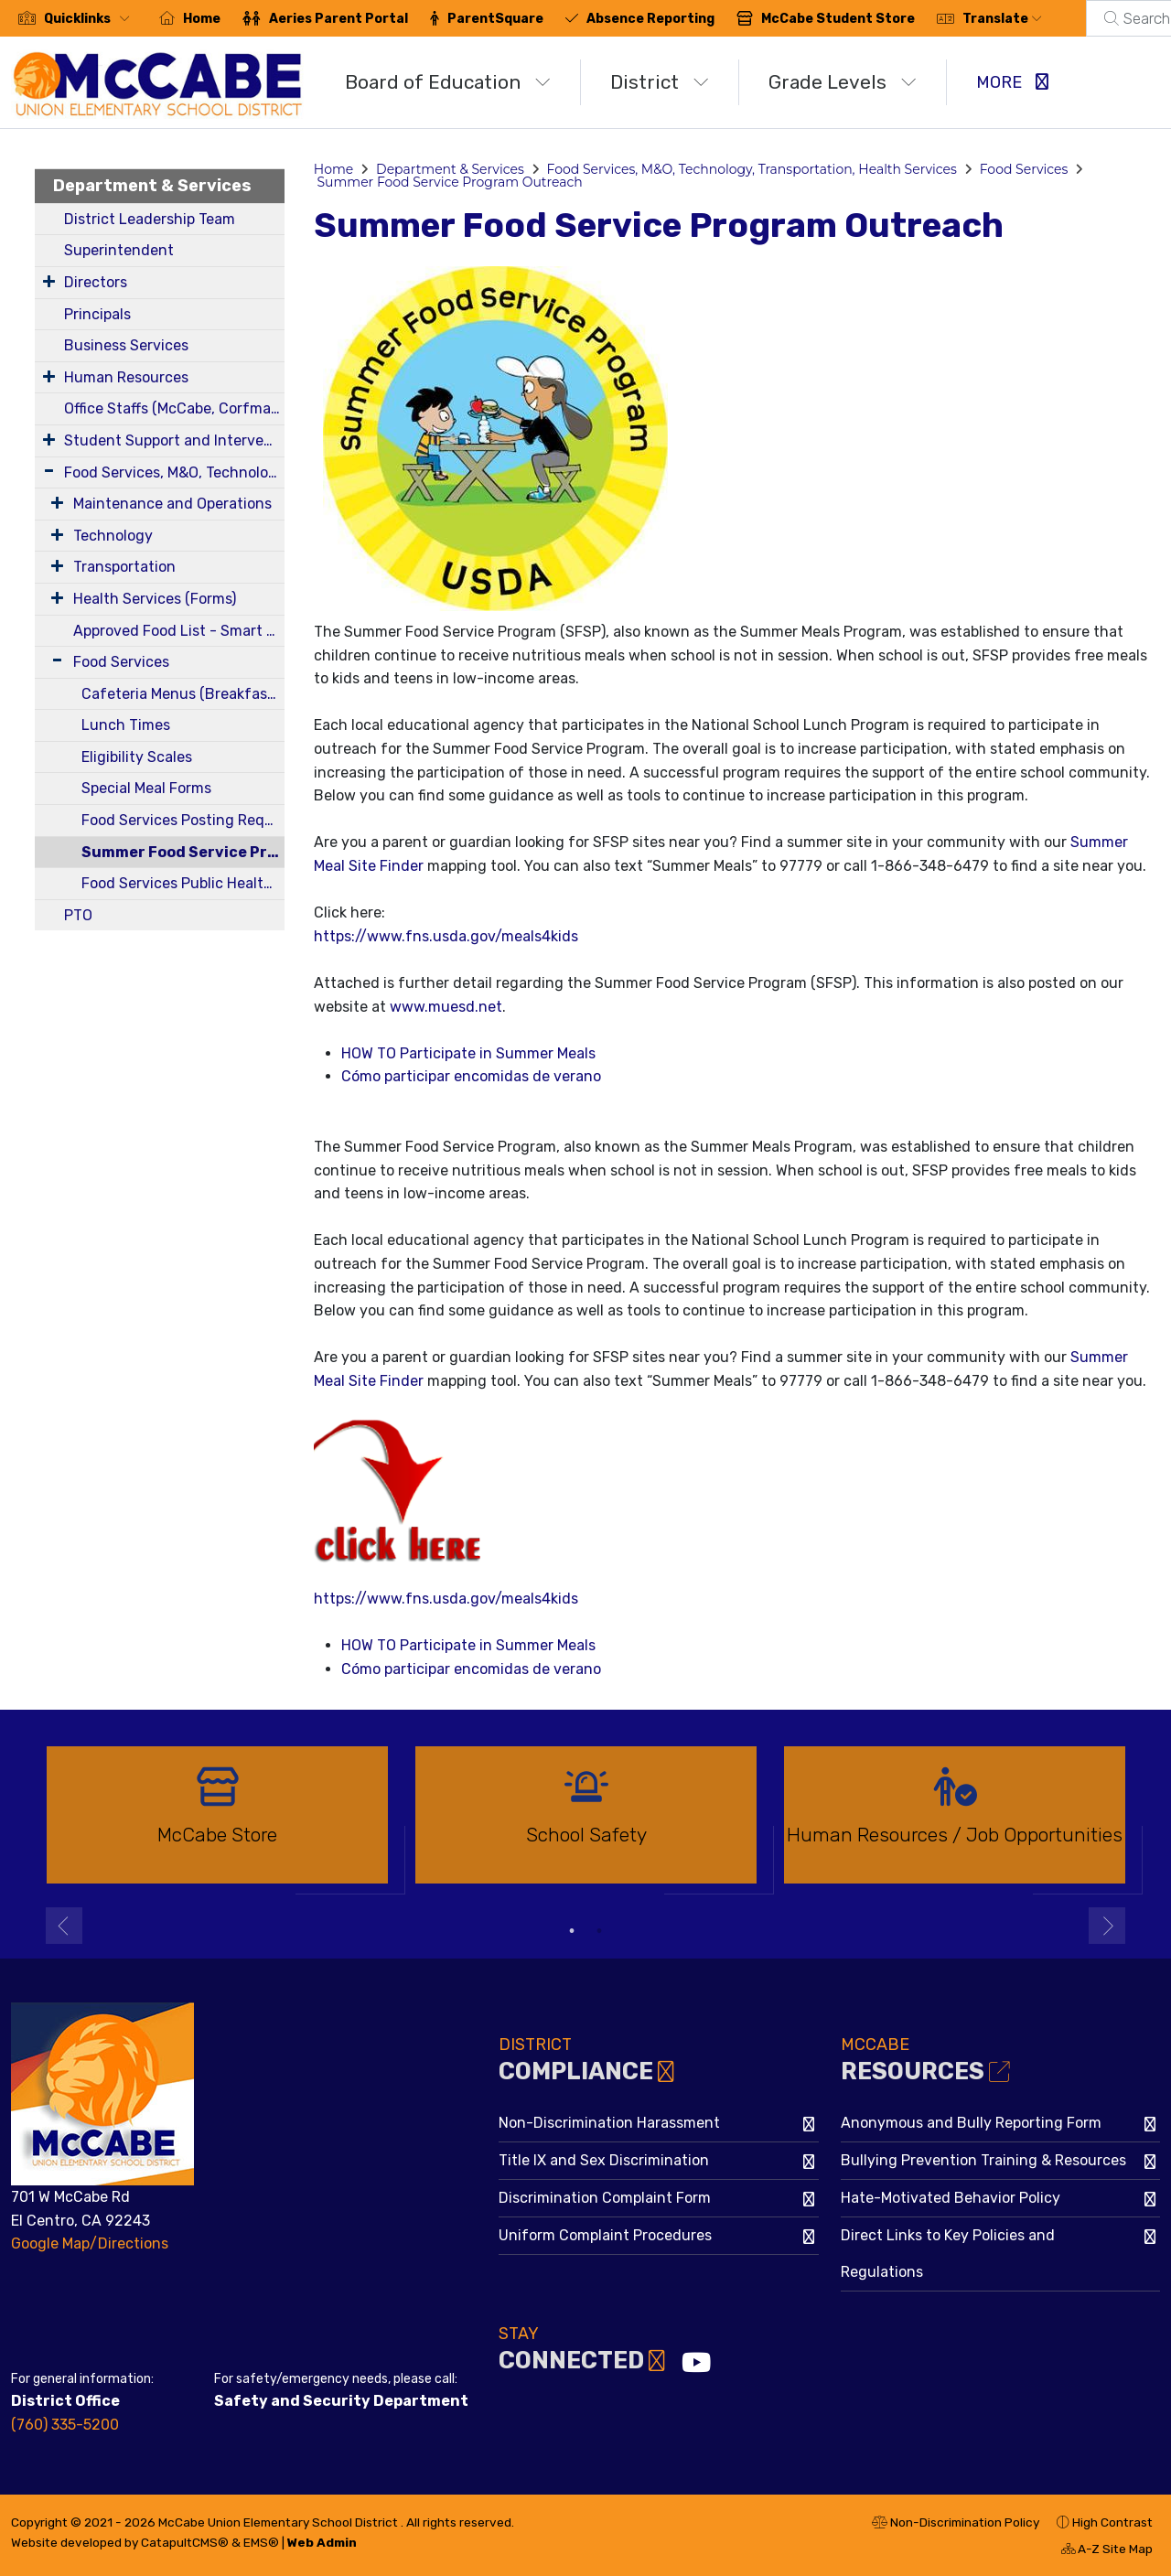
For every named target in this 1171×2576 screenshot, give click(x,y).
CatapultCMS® (185, 2542)
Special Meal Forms (146, 788)
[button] (90, 19)
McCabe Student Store (838, 19)
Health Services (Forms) (154, 598)
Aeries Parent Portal (338, 19)
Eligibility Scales (136, 757)
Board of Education (448, 81)
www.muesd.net (446, 1006)
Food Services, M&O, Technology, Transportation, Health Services (174, 472)
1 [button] (572, 1931)
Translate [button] (1002, 19)
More (1012, 82)
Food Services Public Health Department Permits (183, 883)
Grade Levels (842, 81)
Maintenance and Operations (172, 503)
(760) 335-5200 (65, 2424)
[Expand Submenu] (49, 280)
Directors (95, 282)
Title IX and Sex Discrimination (604, 2160)
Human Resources (126, 377)
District (659, 81)
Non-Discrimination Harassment (609, 2122)
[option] (217, 1822)
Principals (97, 314)
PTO (78, 915)
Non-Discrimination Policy (955, 2525)
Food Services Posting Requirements (183, 820)
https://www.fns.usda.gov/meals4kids (446, 936)
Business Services (126, 345)
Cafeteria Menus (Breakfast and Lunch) (183, 694)
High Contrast (1112, 2522)
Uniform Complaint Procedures (605, 2235)
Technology (113, 535)
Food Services (121, 662)
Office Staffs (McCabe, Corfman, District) (174, 408)
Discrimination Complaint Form (605, 2197)
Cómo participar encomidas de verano (471, 1076)
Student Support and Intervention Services (174, 440)
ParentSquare (495, 19)
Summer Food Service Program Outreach (183, 852)
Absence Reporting (650, 19)
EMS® (261, 2542)
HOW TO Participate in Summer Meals (468, 1053)
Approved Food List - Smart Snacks (179, 630)
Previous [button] (64, 1925)
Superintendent (119, 250)
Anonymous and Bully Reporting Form (971, 2122)
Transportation (124, 566)
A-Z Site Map (1107, 2551)
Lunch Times (125, 725)
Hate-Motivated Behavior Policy (950, 2197)
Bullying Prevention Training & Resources (983, 2160)
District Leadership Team (149, 219)
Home (201, 19)
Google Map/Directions (89, 2243)
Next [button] (1107, 1925)
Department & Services (152, 186)
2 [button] (599, 1931)
